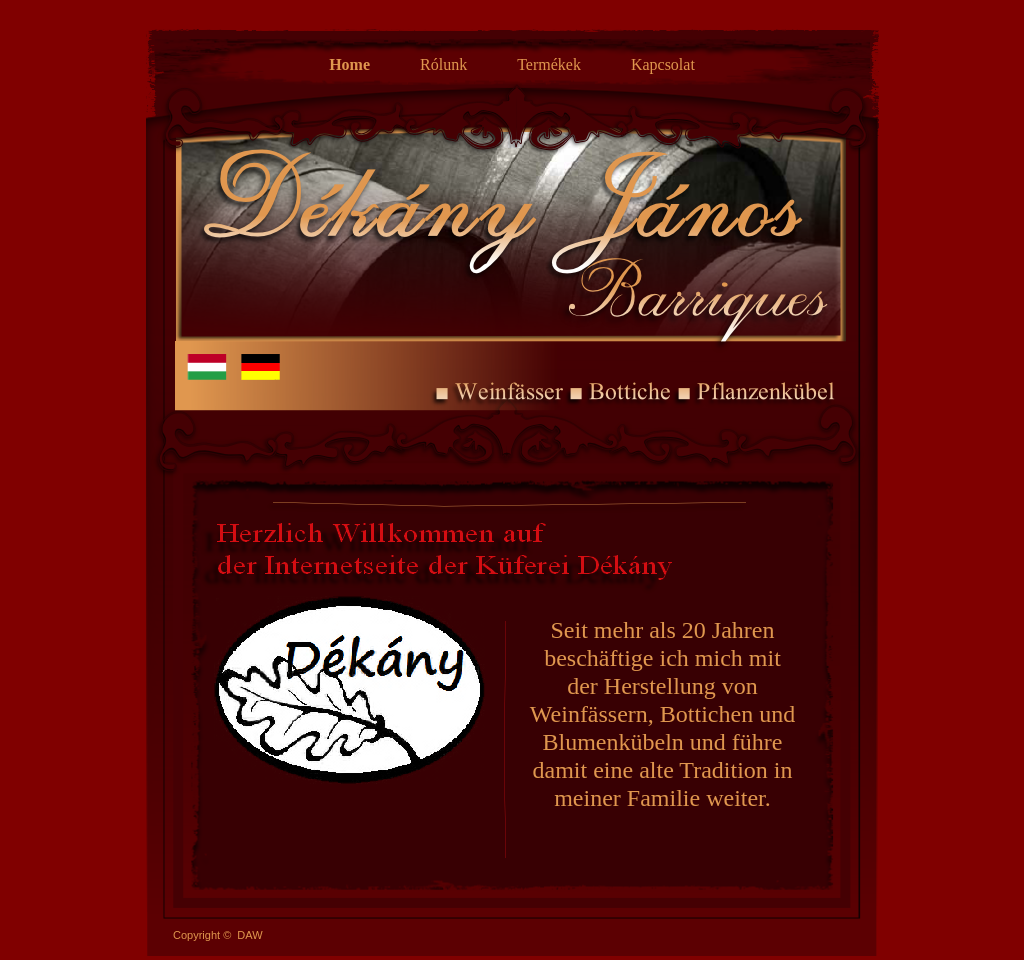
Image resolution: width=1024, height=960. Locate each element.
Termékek (549, 64)
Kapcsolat (663, 64)
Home (349, 64)
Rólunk (443, 64)
